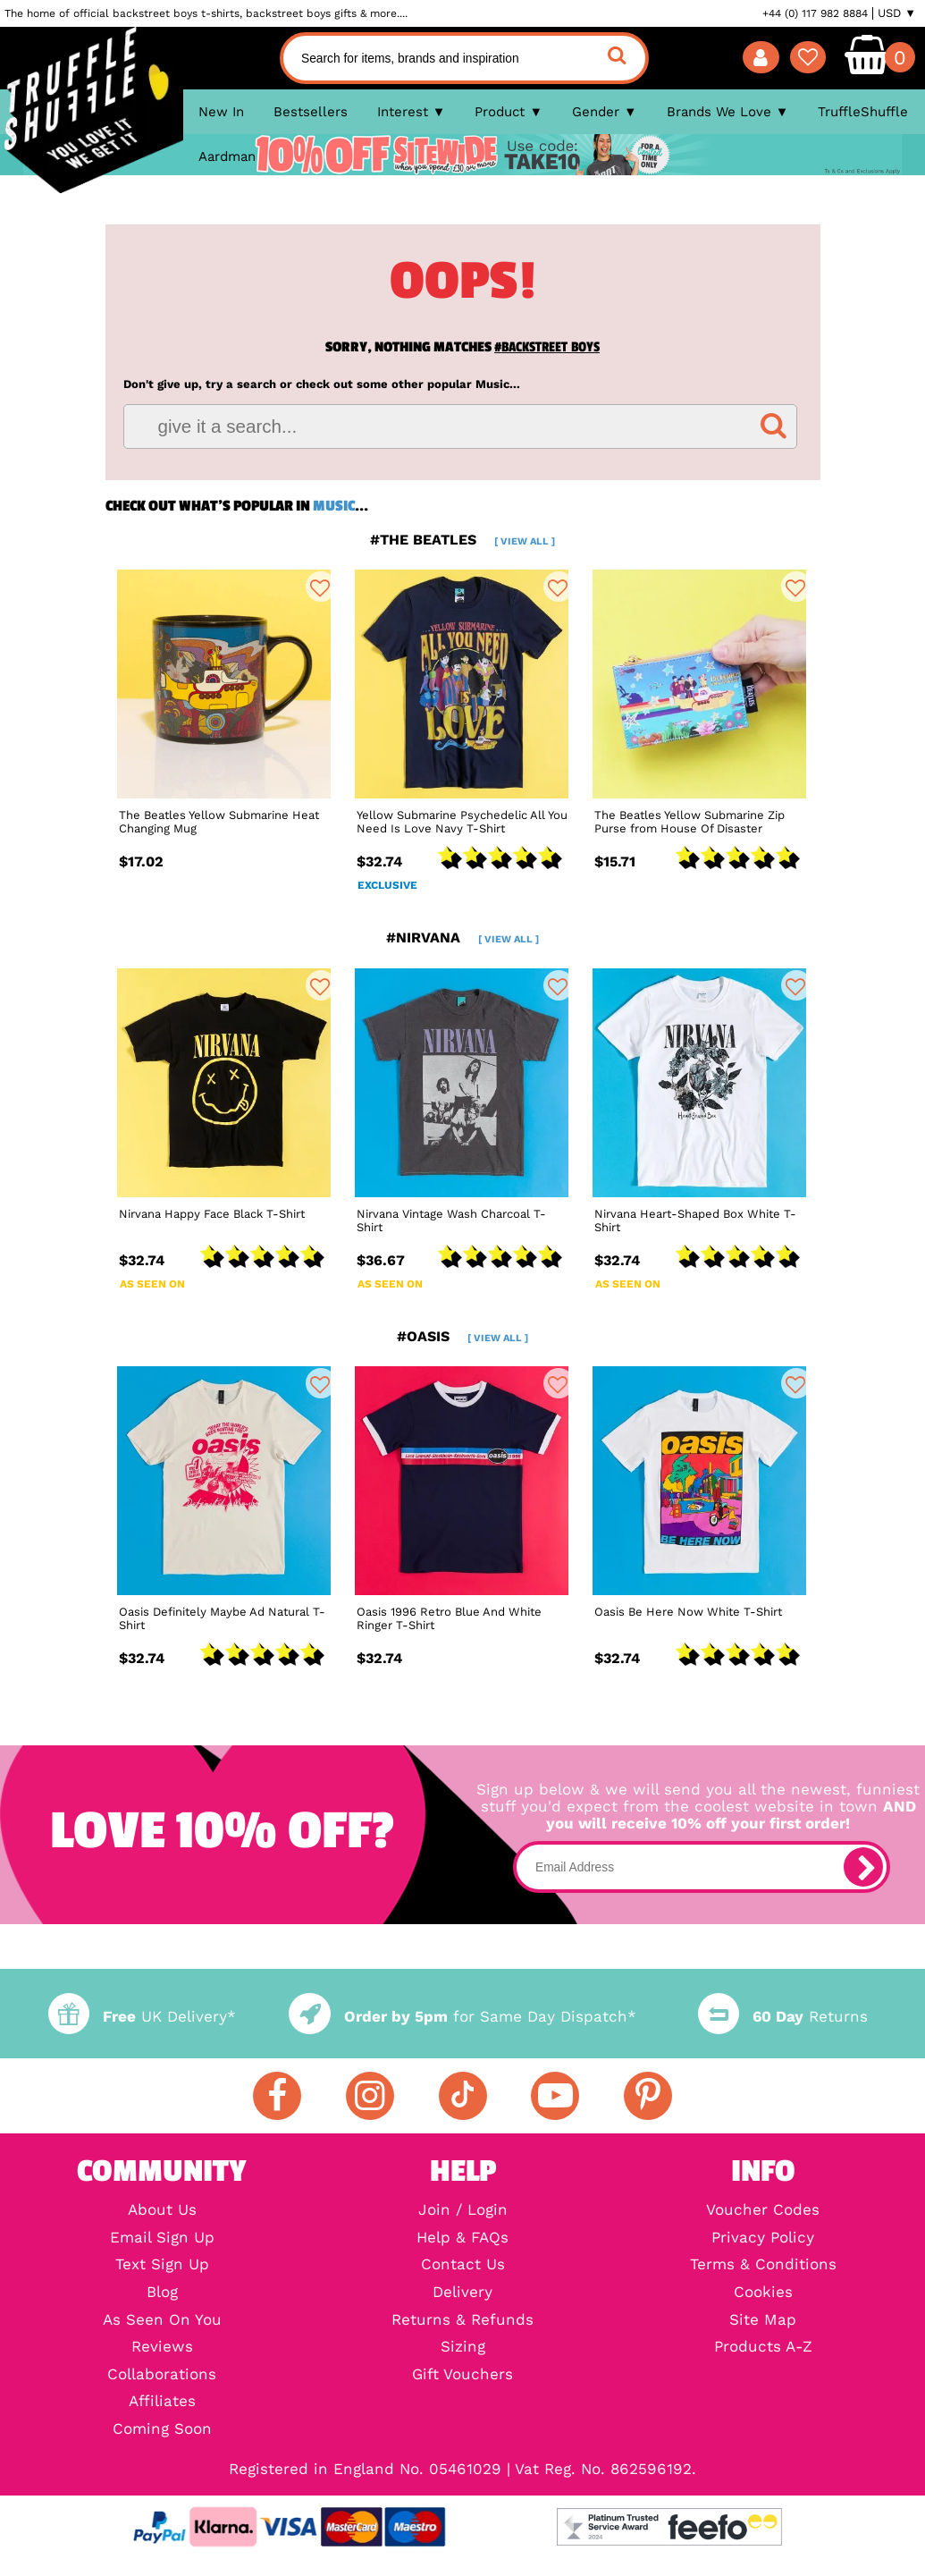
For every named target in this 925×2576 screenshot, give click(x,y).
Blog (162, 2293)
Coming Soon (162, 2429)
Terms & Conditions (763, 2265)
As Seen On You (162, 2320)
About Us (162, 2210)
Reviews (162, 2347)
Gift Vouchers (462, 2375)
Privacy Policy (762, 2238)
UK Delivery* (142, 2016)
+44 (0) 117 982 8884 (815, 13)
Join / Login (463, 2210)
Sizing (463, 2347)
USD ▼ (897, 13)
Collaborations (161, 2375)
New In (221, 112)
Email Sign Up (162, 2238)
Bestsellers (310, 112)
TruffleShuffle (863, 112)
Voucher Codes (763, 2210)
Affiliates (162, 2402)
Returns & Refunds (462, 2320)
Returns (783, 2016)
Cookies (763, 2293)
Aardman (227, 156)
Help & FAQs (462, 2238)
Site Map (762, 2320)
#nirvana (462, 937)
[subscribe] (863, 1867)
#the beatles (462, 539)
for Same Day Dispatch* (462, 2016)
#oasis (462, 1336)
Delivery (462, 2293)
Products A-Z (763, 2347)
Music (334, 506)
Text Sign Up (162, 2265)
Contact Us (463, 2265)
